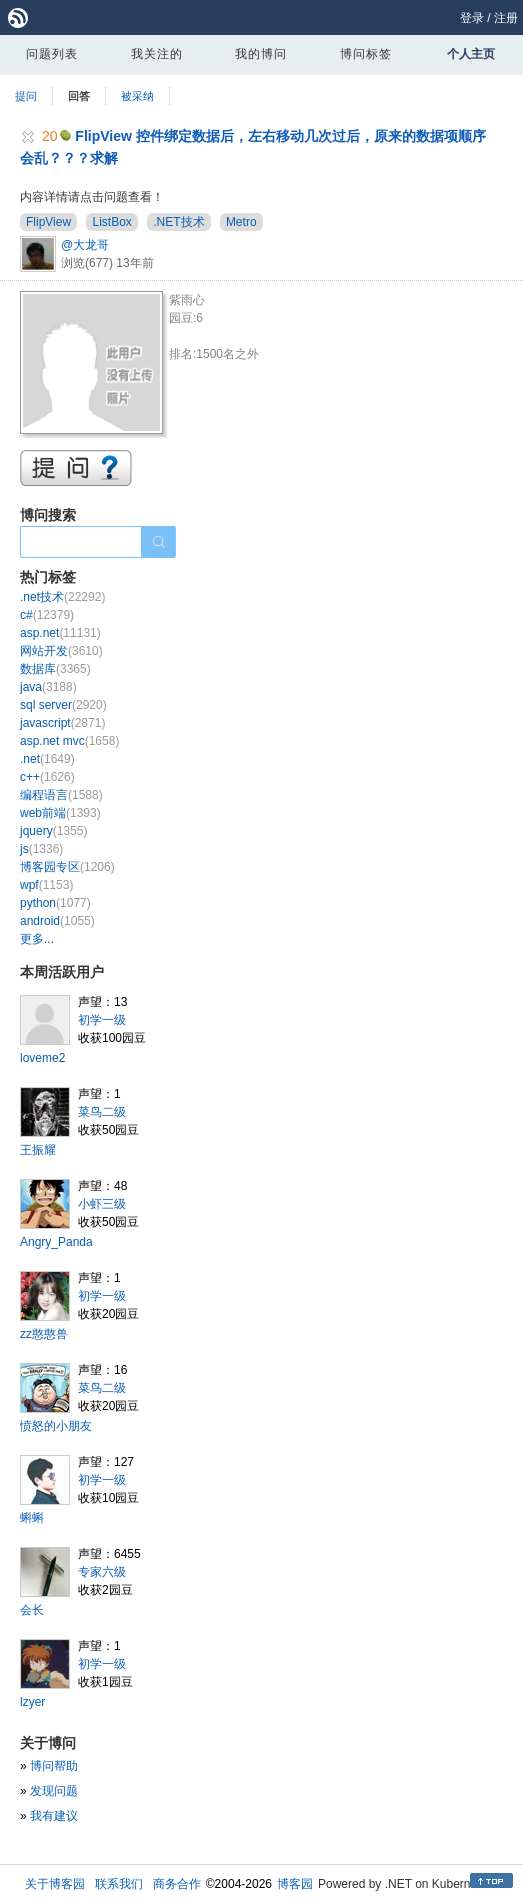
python (55, 903)
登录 (472, 18)
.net (47, 759)
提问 (26, 96)
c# (47, 615)
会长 (32, 1610)
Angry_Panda (56, 1242)
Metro (241, 222)
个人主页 (471, 54)
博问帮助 (54, 1766)
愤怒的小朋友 (56, 1426)
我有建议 (54, 1816)
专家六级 (102, 1572)
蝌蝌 (32, 1518)
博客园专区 (67, 867)
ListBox (111, 222)
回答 (79, 96)
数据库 (55, 669)
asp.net (60, 633)
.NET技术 (178, 222)
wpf (46, 885)
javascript (62, 723)
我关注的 (157, 54)
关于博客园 (55, 1884)
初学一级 (102, 1020)
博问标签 (366, 54)
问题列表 (52, 54)
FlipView (48, 222)
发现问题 (54, 1791)
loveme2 (42, 1058)
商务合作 (177, 1884)
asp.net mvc (69, 741)
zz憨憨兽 (44, 1334)
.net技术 (62, 597)
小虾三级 (102, 1204)
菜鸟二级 (102, 1112)
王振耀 (38, 1150)
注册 (506, 18)
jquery (53, 831)
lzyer (32, 1702)
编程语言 (61, 795)
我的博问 (261, 54)
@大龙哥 (85, 245)
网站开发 (61, 651)
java (48, 687)
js (41, 849)
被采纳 (137, 96)
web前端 (60, 813)
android (57, 921)
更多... (37, 939)
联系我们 (119, 1884)
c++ (47, 777)
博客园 (295, 1884)
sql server (63, 705)
